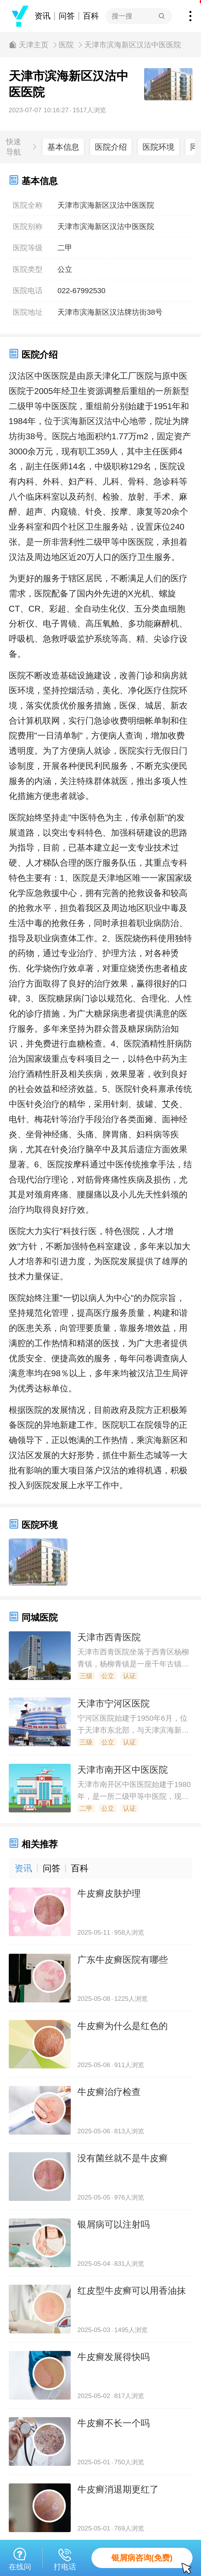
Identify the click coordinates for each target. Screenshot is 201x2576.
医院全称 (28, 205)
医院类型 (28, 269)
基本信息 (63, 147)
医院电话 (28, 291)
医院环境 (158, 147)
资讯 (43, 16)
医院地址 (28, 312)
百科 (91, 16)
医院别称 (28, 226)
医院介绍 (111, 147)
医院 (66, 45)
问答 (67, 16)
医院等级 (28, 248)
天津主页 (33, 45)
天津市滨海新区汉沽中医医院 (132, 45)
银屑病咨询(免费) (151, 2560)
